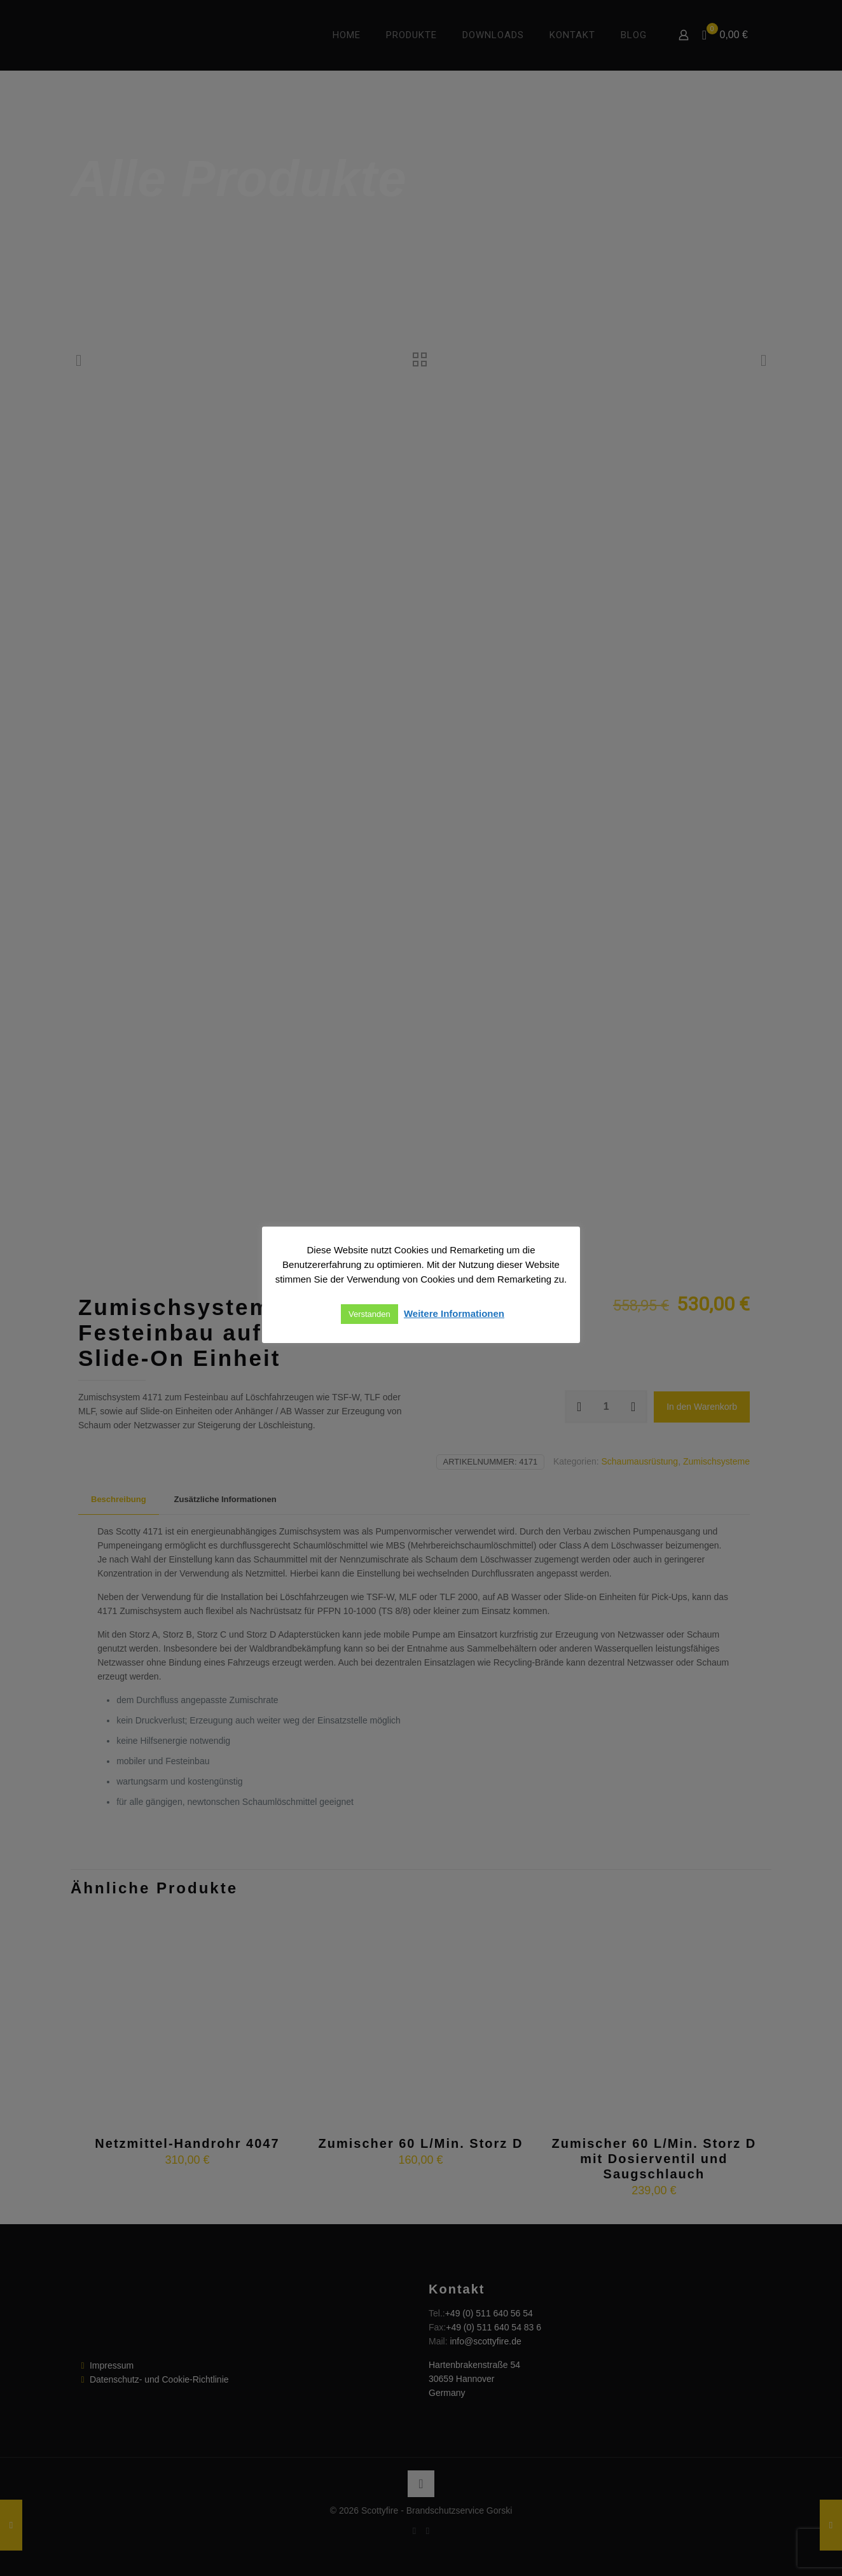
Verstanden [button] (369, 1314)
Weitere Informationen (454, 1313)
